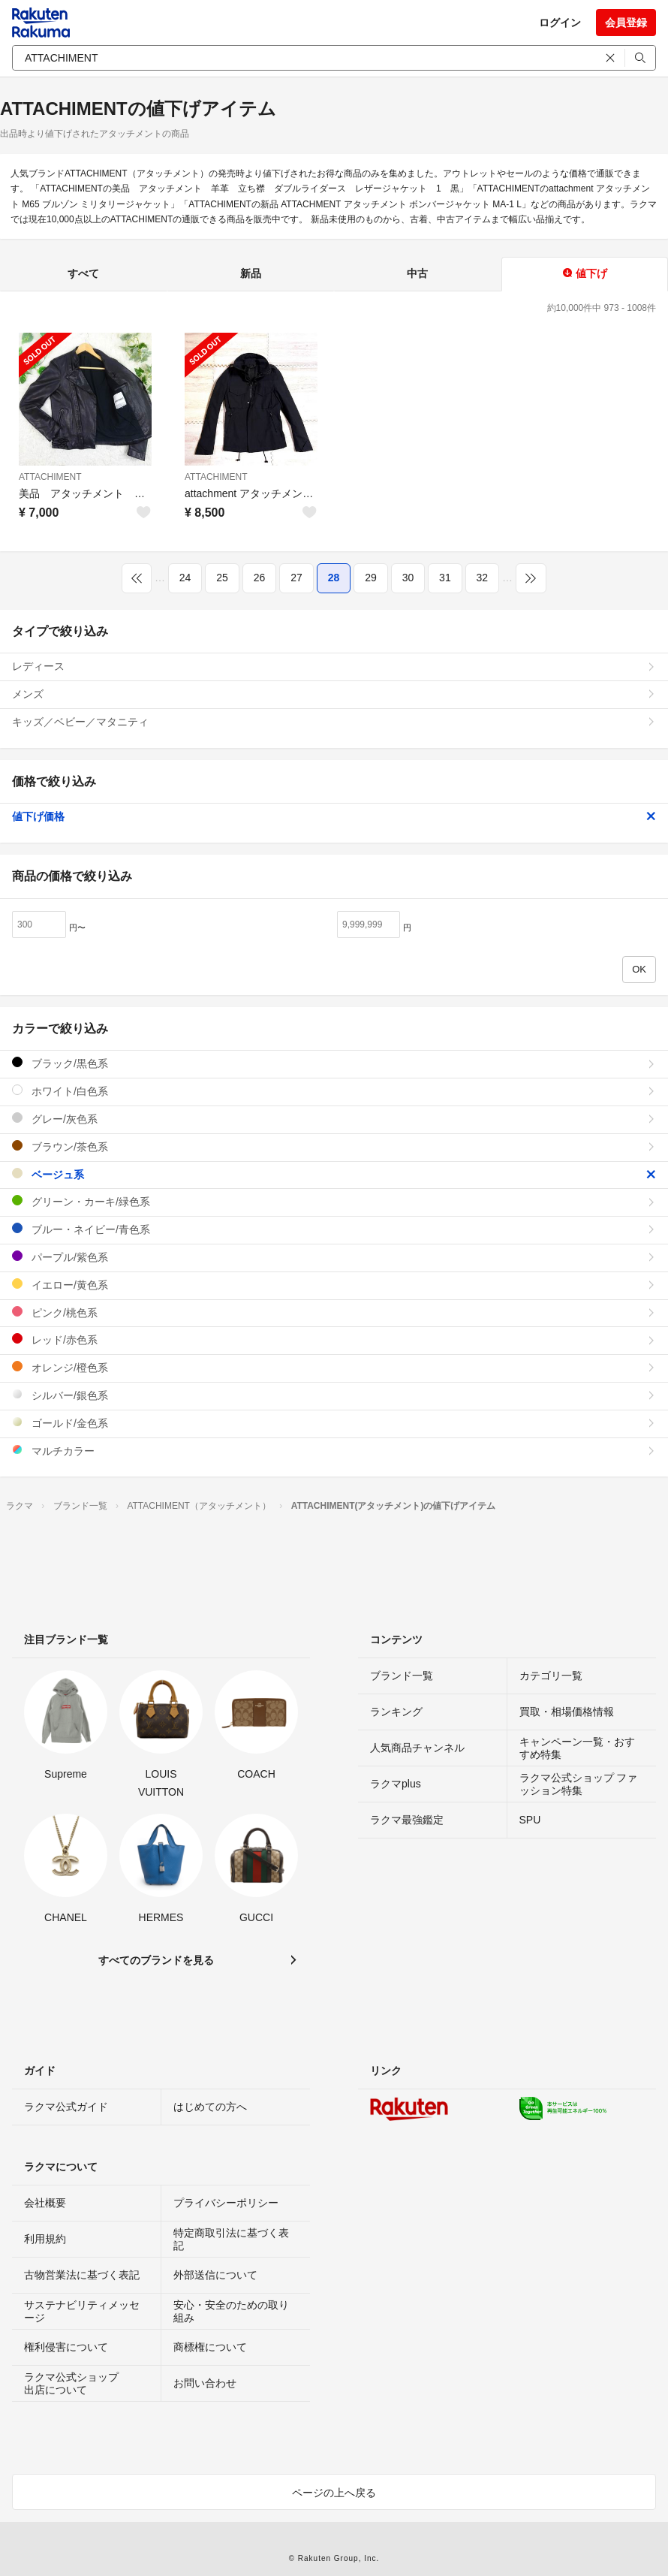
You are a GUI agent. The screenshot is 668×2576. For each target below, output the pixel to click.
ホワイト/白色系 (334, 1090)
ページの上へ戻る (334, 2493)
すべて (83, 273)
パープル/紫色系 (334, 1256)
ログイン (560, 23)
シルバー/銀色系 (334, 1395)
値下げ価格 (334, 816)
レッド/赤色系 (334, 1339)
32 (483, 578)
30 (408, 578)
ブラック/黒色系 (334, 1063)
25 (222, 578)
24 (185, 578)
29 (371, 578)
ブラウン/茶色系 (334, 1146)
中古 (417, 273)
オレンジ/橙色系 (334, 1367)
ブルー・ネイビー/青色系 (334, 1229)
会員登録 (626, 23)
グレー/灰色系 (334, 1118)
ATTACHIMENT (50, 477)
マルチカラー (334, 1450)
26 (260, 578)
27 (296, 578)
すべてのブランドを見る (156, 1960)
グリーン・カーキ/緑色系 (334, 1201)
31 (445, 578)
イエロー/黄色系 (334, 1284)
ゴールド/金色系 (334, 1422)
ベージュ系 (334, 1174)
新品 (250, 273)
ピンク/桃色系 (334, 1312)
